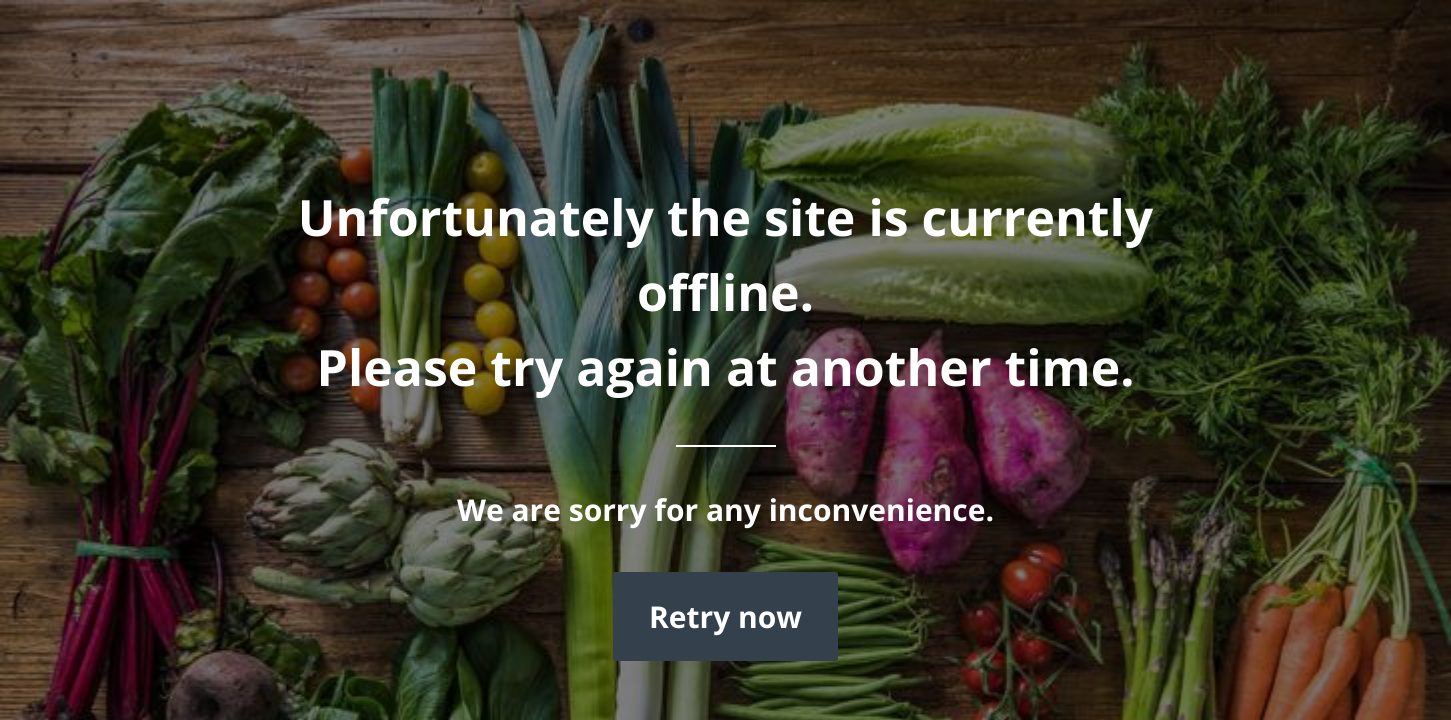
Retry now (725, 616)
